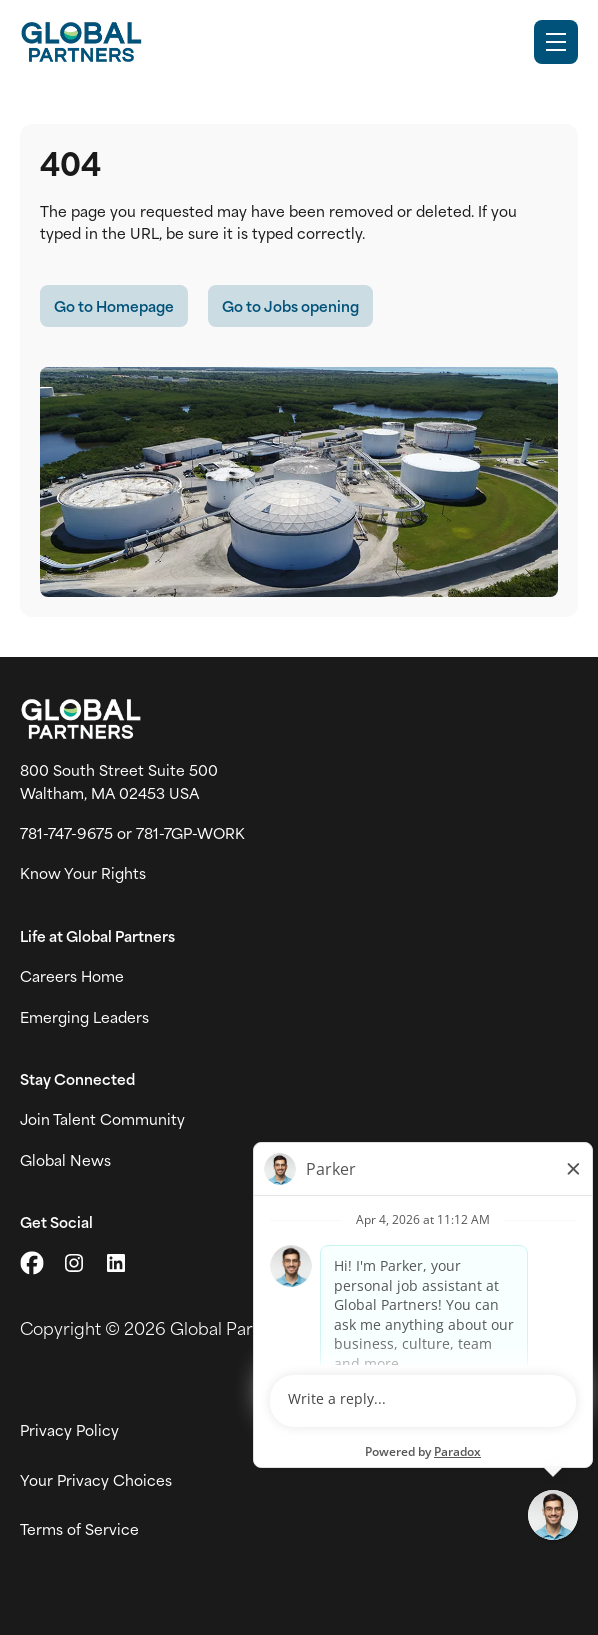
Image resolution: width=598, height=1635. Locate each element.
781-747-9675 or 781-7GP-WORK (132, 833)
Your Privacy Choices (96, 1480)
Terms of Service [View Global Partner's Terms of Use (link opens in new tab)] (79, 1529)
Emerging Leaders (84, 1017)
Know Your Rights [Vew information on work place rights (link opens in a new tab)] (83, 873)
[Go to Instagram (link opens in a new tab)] (74, 1263)
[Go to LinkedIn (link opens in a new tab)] (116, 1263)
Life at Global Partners (97, 936)
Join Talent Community (102, 1119)
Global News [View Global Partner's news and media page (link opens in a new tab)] (65, 1160)
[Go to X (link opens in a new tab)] (32, 1263)
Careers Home (72, 976)
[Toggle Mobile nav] (556, 42)
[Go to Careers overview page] (81, 42)
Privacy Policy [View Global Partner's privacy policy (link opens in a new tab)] (69, 1430)
